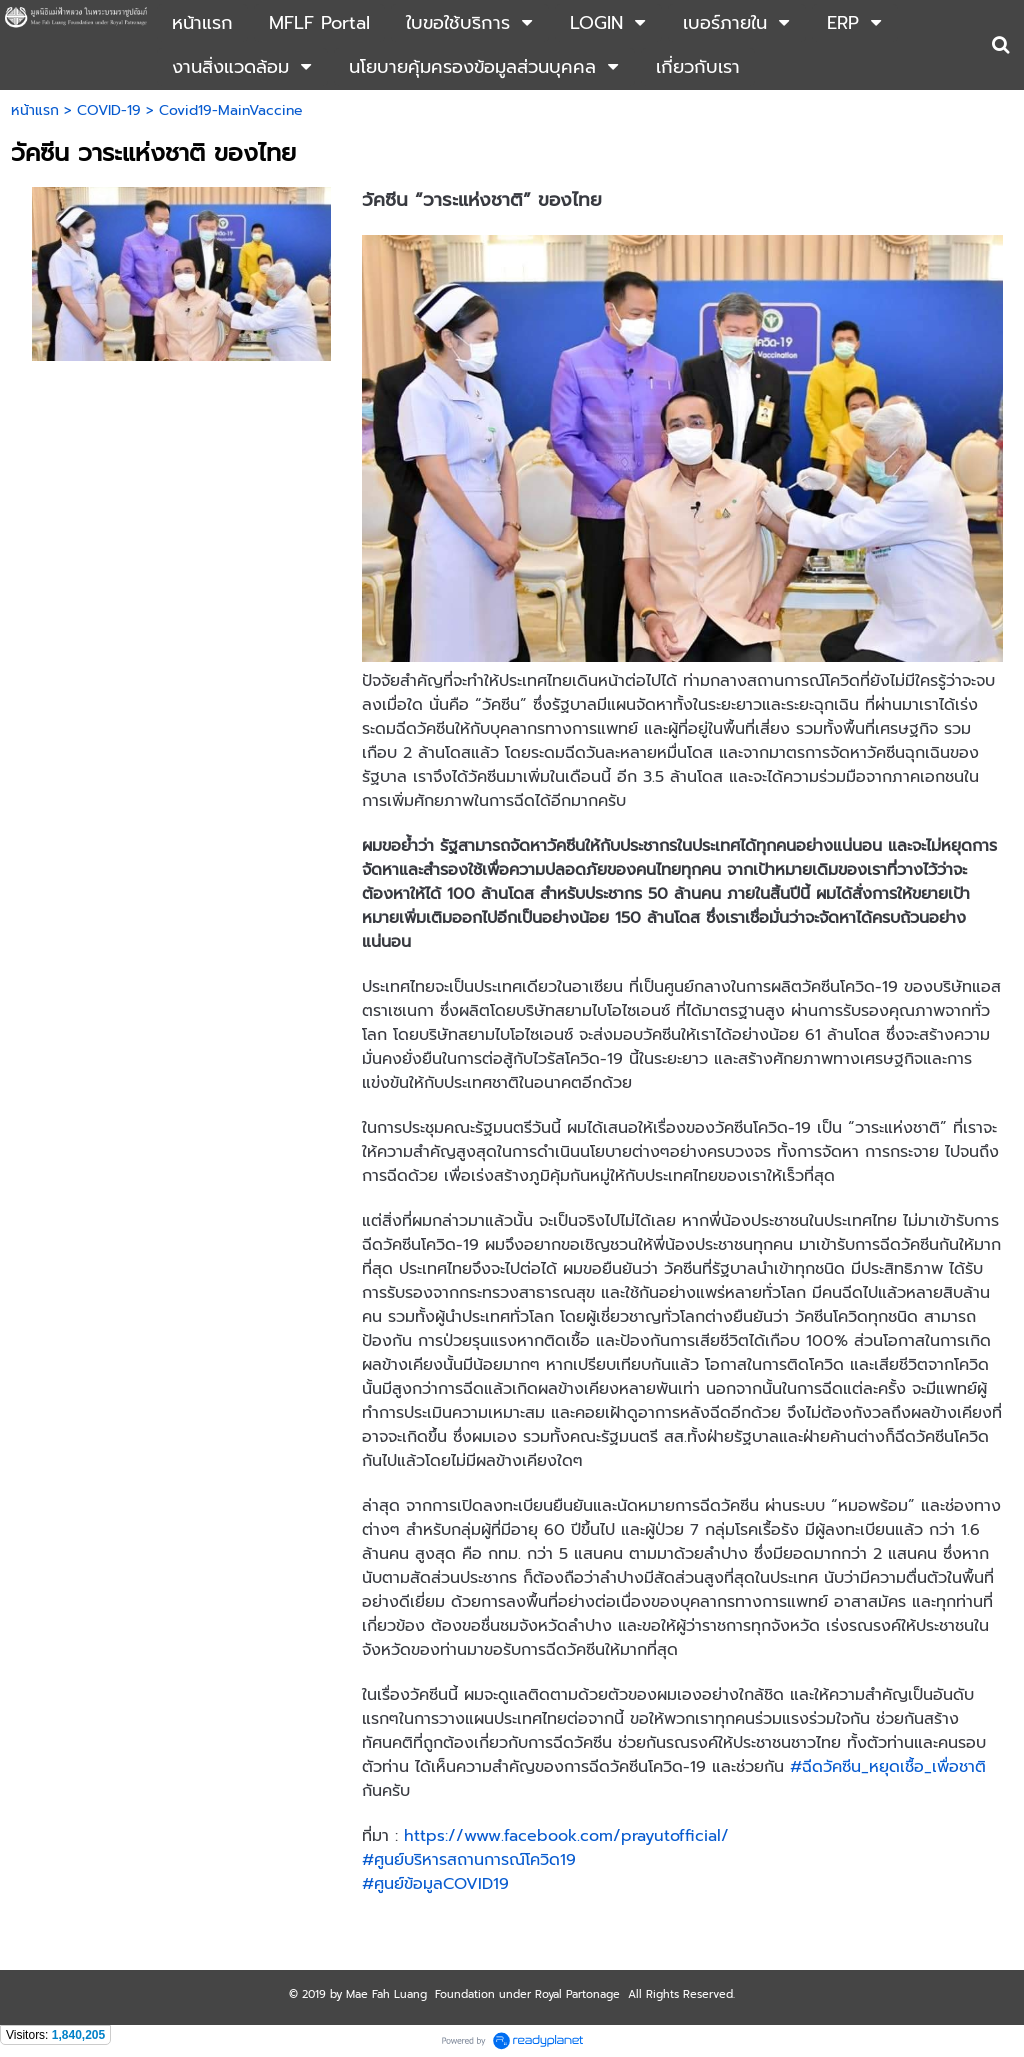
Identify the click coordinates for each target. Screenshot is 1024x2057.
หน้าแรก (35, 110)
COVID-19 (109, 110)
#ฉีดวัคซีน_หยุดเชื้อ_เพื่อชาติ (888, 1767)
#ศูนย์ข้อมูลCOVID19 (435, 1884)
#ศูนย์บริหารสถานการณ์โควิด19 (469, 1860)
